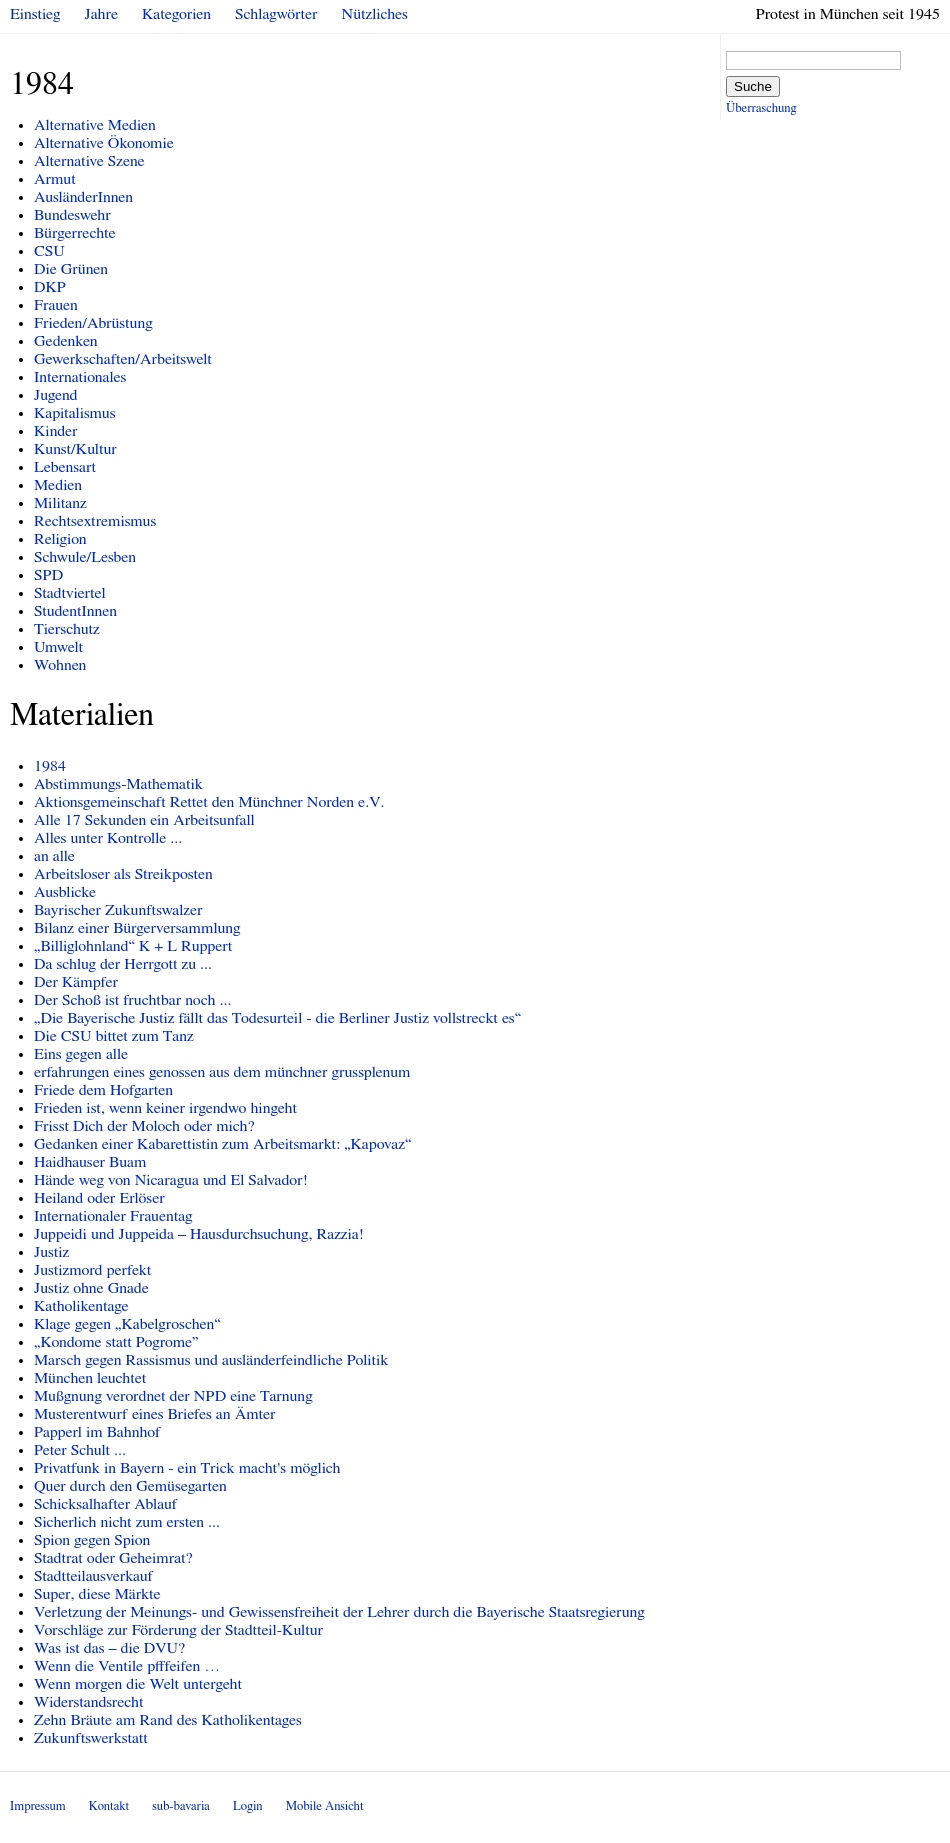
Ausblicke (65, 892)
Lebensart (65, 467)
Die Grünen (71, 269)
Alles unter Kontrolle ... (108, 838)
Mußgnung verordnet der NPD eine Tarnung (173, 1396)
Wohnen (60, 665)
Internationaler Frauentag (113, 1216)
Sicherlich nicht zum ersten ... (127, 1522)
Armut (55, 179)
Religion (60, 539)
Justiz (51, 1252)
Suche (753, 86)
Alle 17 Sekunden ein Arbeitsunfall (144, 820)
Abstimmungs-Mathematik (118, 784)
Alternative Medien (95, 125)
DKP (50, 287)
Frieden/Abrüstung (93, 323)
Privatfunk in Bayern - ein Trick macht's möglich (187, 1468)
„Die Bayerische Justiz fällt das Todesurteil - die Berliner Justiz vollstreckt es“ (277, 1018)
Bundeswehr (72, 215)
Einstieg (35, 14)
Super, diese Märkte (97, 1594)
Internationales (80, 377)
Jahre (101, 14)
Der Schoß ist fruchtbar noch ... (132, 1000)
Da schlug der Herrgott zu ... (123, 964)
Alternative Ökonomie (104, 143)
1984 (50, 766)
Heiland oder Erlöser (99, 1198)
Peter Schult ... (80, 1450)
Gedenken (66, 341)
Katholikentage (81, 1306)
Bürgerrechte (75, 233)
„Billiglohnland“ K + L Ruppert (133, 946)
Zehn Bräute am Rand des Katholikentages (168, 1720)
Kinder (56, 431)
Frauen (56, 305)
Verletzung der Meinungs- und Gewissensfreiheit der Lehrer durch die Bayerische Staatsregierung (339, 1612)
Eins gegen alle (81, 1054)
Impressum (38, 1806)
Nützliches (375, 14)
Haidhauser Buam (90, 1162)
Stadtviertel (70, 593)
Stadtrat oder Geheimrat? (113, 1558)
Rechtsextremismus (95, 521)
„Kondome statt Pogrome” (116, 1342)
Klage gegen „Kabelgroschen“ (127, 1324)
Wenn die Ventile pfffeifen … (127, 1666)
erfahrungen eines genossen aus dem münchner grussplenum (222, 1072)
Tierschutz (67, 629)
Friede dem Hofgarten (103, 1090)
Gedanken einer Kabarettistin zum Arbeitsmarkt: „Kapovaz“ (222, 1144)
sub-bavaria (180, 1806)
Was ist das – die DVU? (109, 1648)
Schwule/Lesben (85, 557)
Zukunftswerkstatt (91, 1738)
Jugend (56, 395)
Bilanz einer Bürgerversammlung (137, 928)
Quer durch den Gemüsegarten (130, 1486)
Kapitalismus (75, 413)
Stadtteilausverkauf (93, 1576)
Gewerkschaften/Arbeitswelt (123, 359)
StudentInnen (75, 611)
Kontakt (109, 1806)
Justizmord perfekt (92, 1270)
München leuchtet (90, 1378)
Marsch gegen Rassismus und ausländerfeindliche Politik (211, 1360)
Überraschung (761, 108)
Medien (58, 485)
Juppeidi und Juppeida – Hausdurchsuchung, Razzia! (199, 1234)
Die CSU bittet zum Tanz (114, 1036)
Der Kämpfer (76, 982)
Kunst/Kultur (75, 449)
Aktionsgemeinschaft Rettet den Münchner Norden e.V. (209, 802)
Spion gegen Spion (92, 1540)
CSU (49, 251)
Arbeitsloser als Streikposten (123, 874)
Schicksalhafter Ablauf (106, 1504)
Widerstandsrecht (88, 1702)
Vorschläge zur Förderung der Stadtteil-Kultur (178, 1630)
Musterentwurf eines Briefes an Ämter (155, 1414)
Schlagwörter (276, 14)
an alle (54, 856)
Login (248, 1806)
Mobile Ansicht (325, 1806)
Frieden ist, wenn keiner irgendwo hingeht (165, 1108)
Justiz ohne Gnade (91, 1288)
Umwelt (58, 647)
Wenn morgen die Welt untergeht (138, 1684)
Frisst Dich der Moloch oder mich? (144, 1126)
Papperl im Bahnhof (97, 1432)
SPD (48, 575)
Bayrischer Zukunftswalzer (118, 910)
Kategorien (176, 14)
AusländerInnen (83, 197)
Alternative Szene (89, 161)
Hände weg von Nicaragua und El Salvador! (171, 1180)
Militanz (60, 503)
